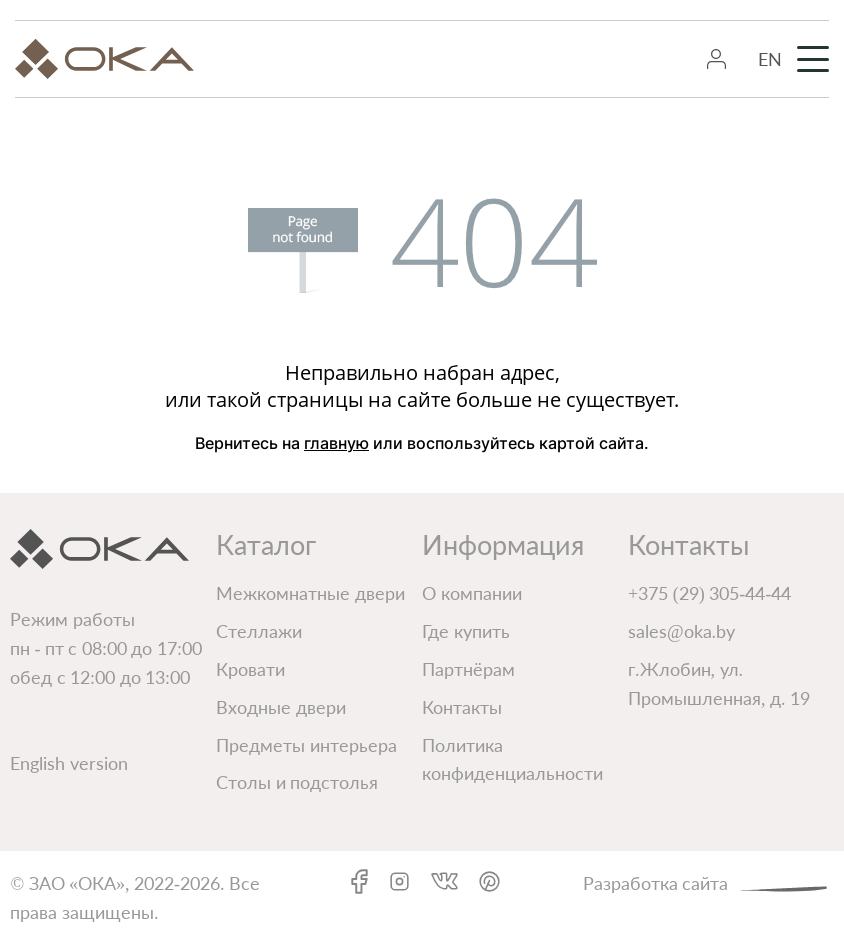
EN (770, 59)
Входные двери (281, 707)
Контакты (462, 707)
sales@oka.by (681, 631)
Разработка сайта (708, 881)
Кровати (250, 669)
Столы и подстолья (297, 782)
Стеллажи (259, 631)
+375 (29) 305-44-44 (709, 593)
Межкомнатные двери (310, 593)
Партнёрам (468, 669)
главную (336, 443)
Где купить (466, 631)
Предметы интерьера (306, 745)
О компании (472, 593)
